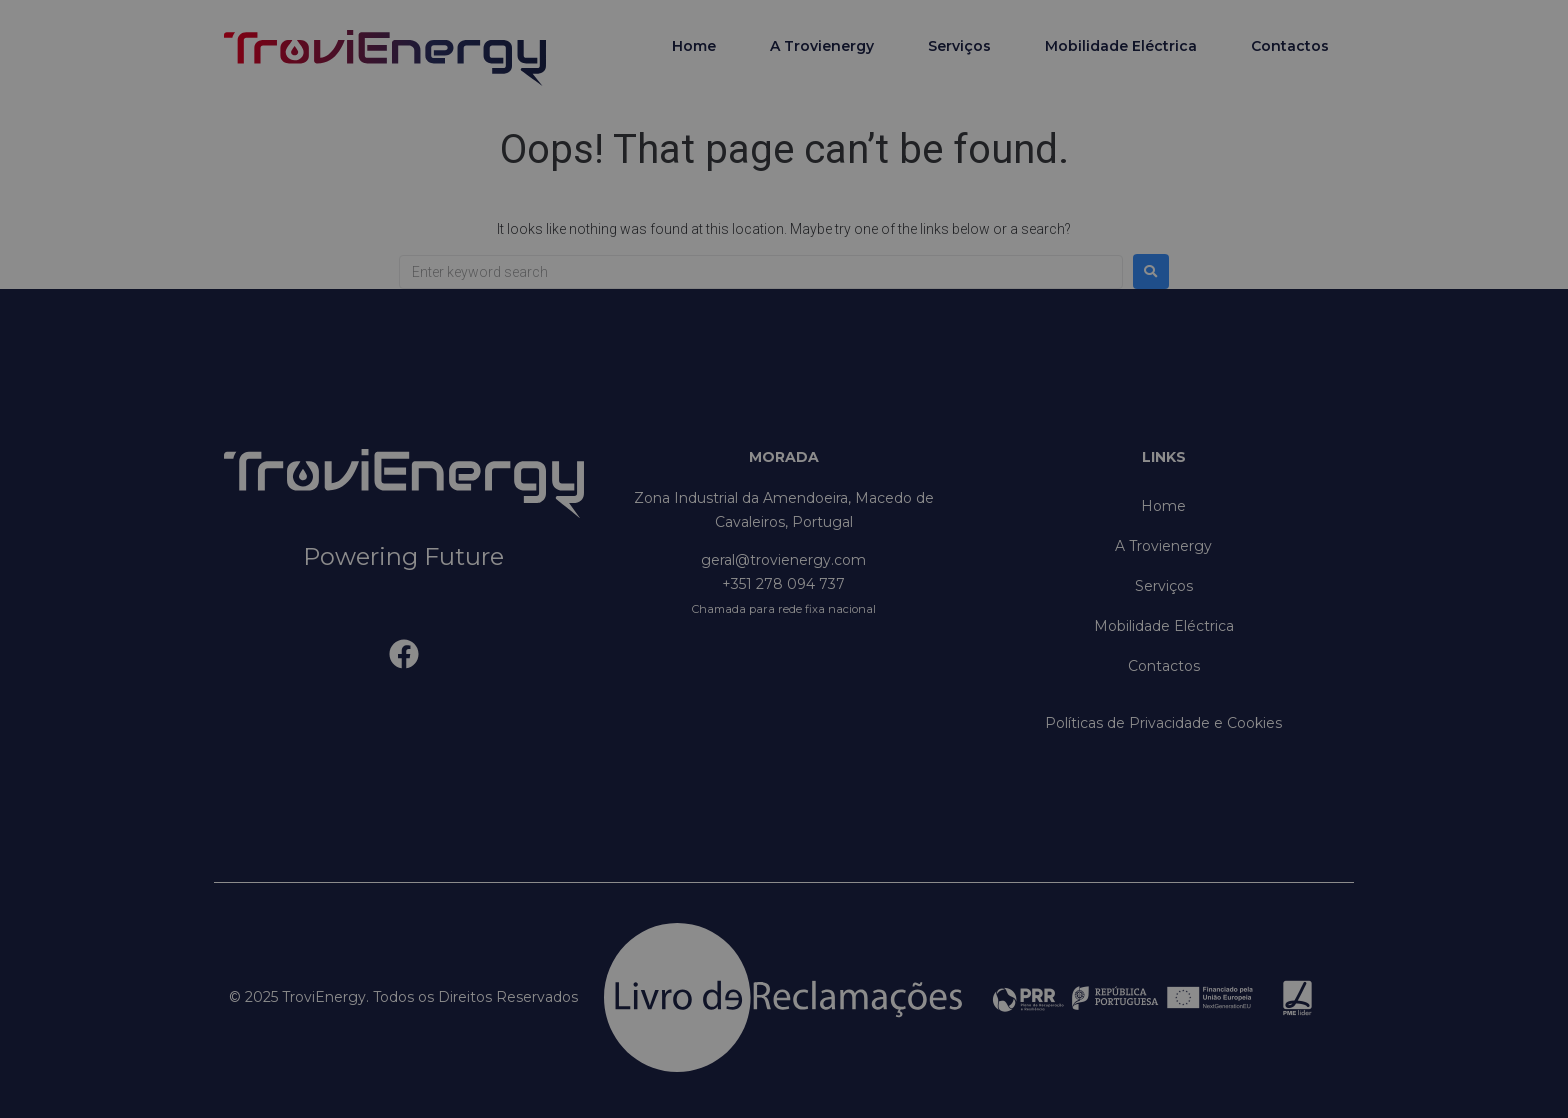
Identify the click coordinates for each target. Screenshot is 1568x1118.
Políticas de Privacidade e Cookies (1163, 723)
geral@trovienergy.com (783, 560)
